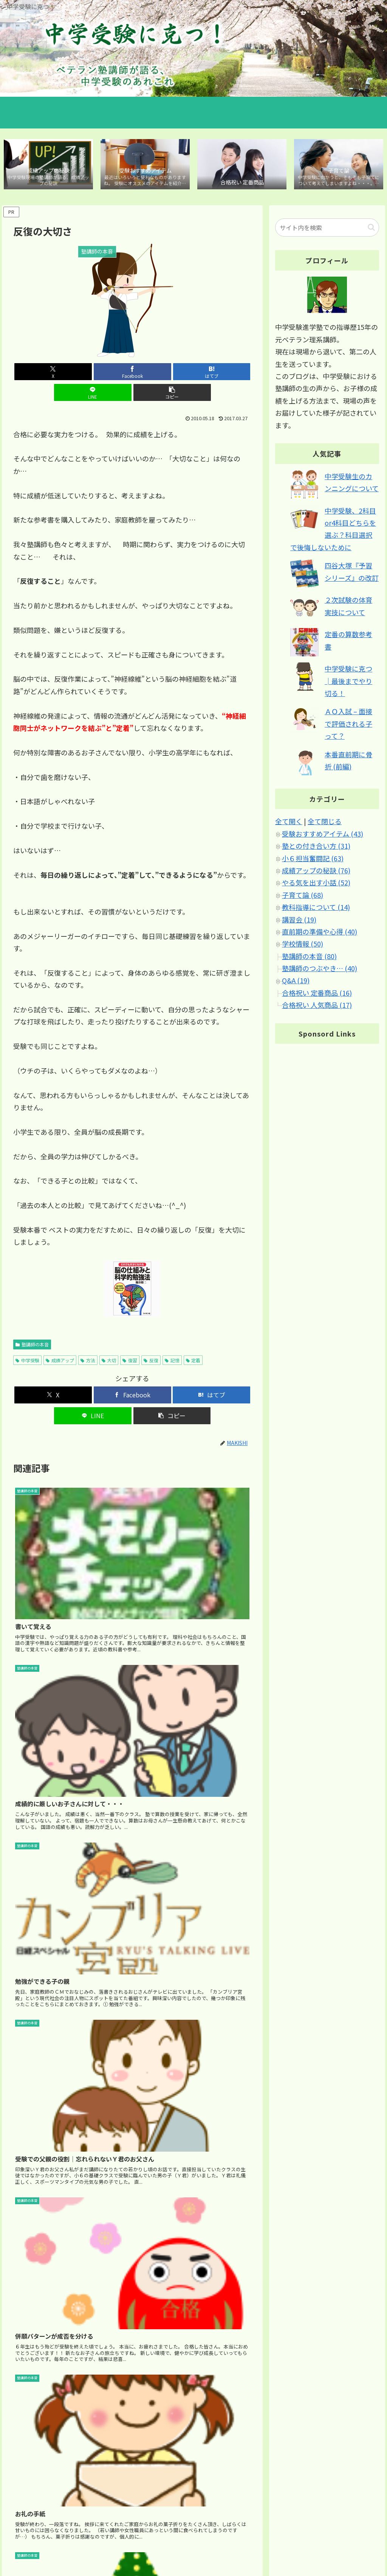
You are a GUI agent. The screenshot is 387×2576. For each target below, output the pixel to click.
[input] (327, 229)
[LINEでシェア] (172, 373)
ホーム (228, 2542)
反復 (151, 1341)
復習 (129, 1341)
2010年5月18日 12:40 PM (43, 2385)
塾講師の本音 (32, 1325)
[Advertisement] (132, 1732)
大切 (109, 1341)
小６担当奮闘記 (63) (313, 860)
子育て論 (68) (302, 896)
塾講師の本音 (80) (309, 957)
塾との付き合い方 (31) (316, 847)
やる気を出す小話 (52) (316, 884)
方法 (87, 1341)
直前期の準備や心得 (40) (319, 933)
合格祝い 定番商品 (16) (317, 994)
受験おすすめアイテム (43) (322, 835)
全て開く (288, 823)
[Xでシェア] (52, 373)
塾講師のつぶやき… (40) (319, 970)
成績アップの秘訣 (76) (316, 872)
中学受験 (27, 1341)
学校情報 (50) (302, 945)
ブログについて (361, 2542)
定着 (193, 1341)
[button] (212, 373)
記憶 (172, 1341)
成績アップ (60, 1341)
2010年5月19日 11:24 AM (43, 2069)
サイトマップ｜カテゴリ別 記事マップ (289, 2542)
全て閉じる (325, 823)
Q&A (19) (296, 982)
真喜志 (23, 2058)
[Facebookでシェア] (92, 373)
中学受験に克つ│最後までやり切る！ (348, 682)
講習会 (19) (299, 921)
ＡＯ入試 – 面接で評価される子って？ (348, 725)
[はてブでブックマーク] (132, 373)
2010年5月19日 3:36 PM (42, 1925)
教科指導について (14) (316, 908)
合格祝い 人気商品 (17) (317, 1007)
